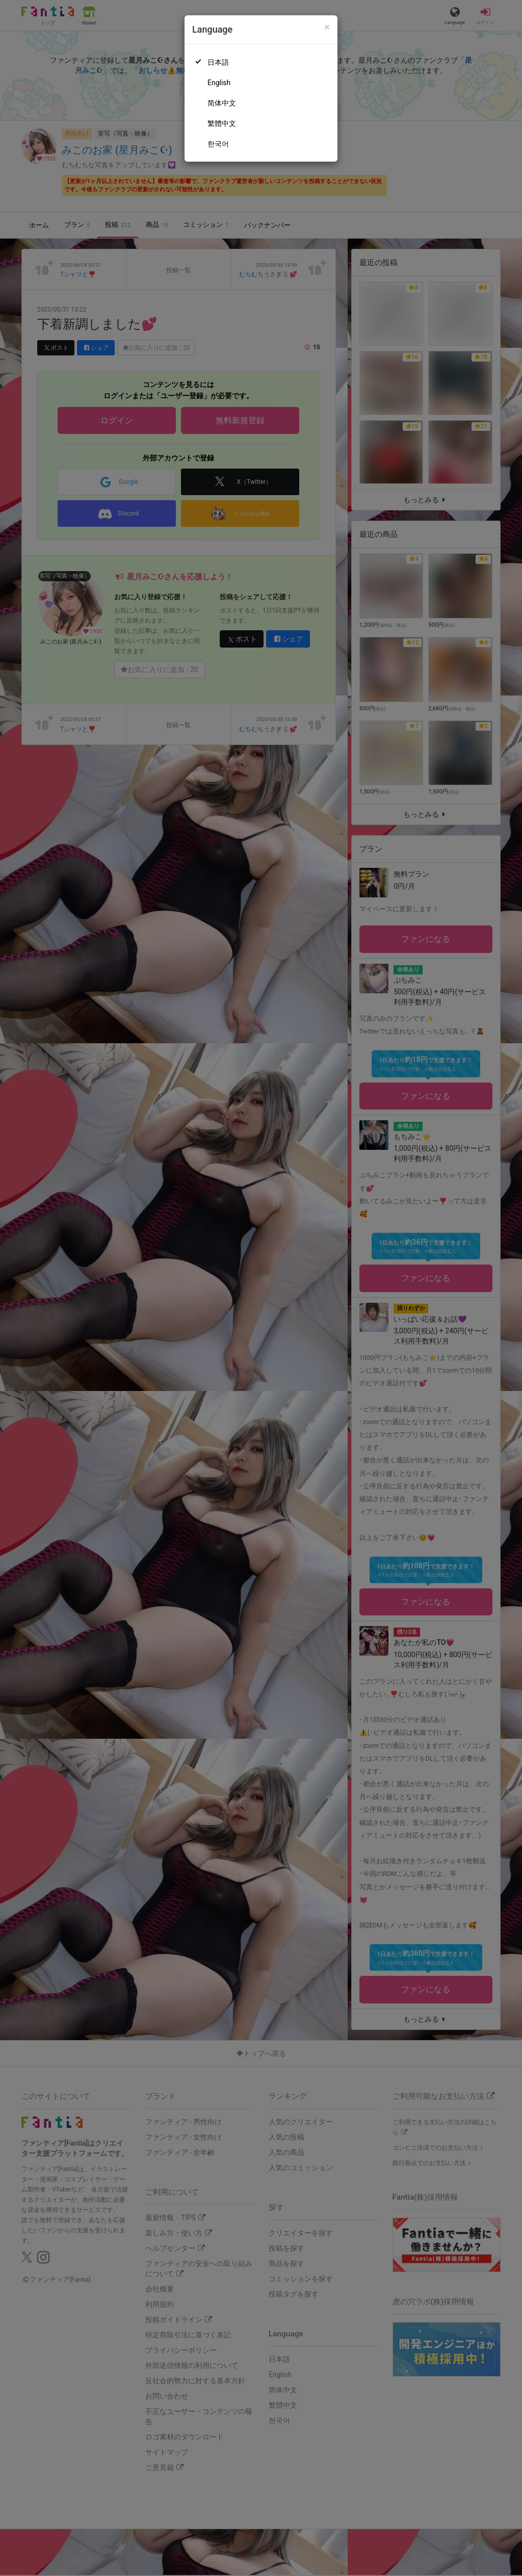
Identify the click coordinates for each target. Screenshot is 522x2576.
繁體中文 (221, 123)
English (218, 83)
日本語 (218, 62)
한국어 (218, 144)
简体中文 (221, 103)
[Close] (327, 27)
